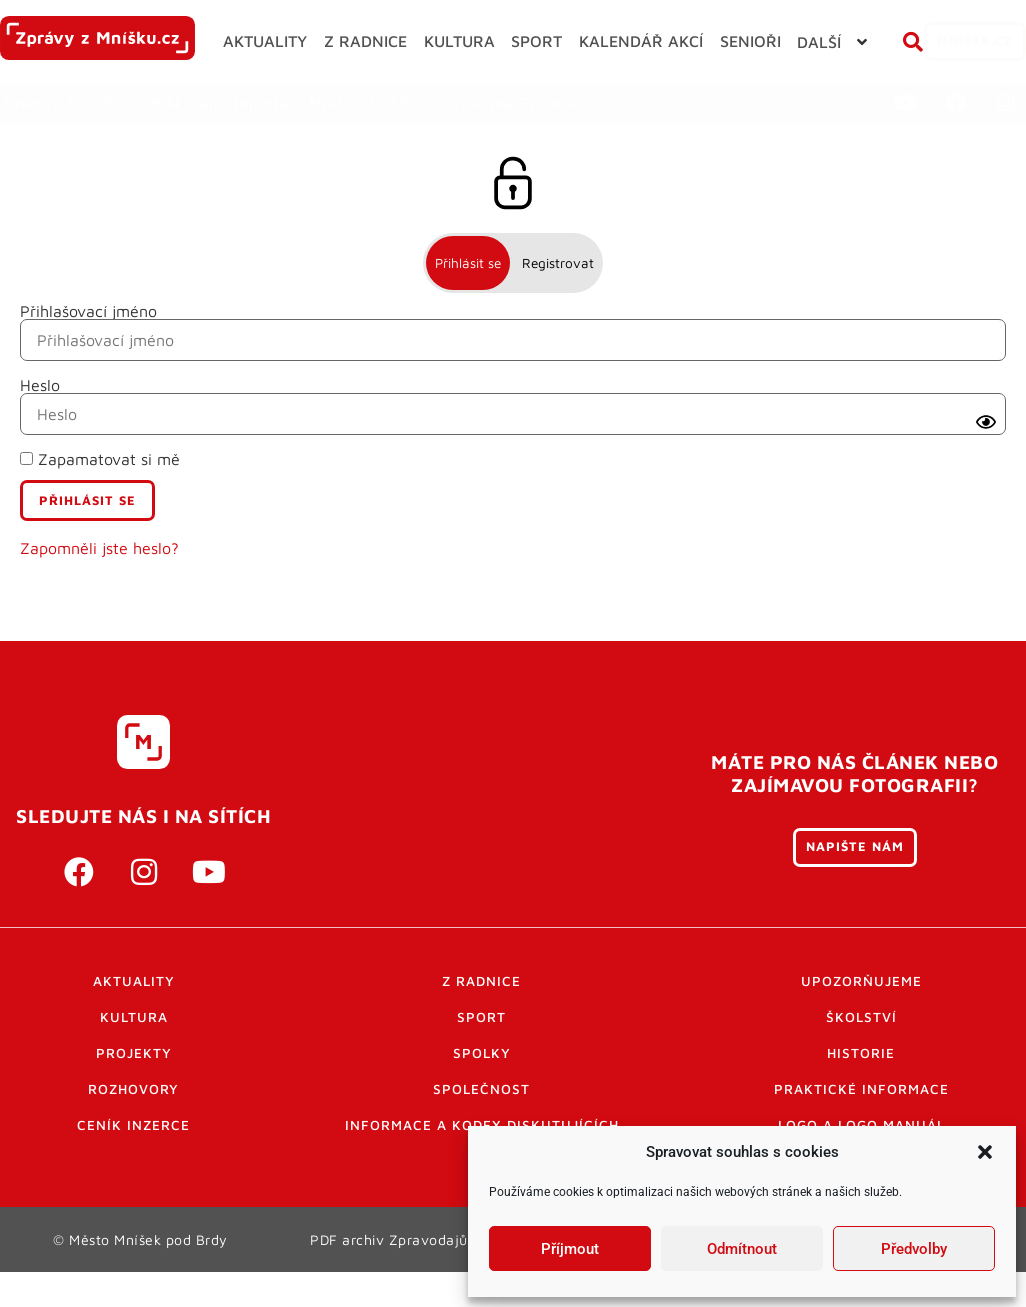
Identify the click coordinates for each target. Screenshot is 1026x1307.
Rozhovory (133, 1125)
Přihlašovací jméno (88, 348)
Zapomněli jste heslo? (99, 585)
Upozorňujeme (861, 1017)
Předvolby (914, 1249)
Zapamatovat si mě (100, 496)
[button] (985, 1152)
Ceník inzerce (133, 1161)
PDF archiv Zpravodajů (389, 1275)
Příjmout (570, 1249)
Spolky (482, 1089)
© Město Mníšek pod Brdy (141, 1275)
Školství (861, 1053)
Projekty (134, 1089)
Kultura (134, 1053)
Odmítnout (742, 1249)
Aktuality (134, 1017)
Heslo (40, 422)
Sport (481, 1053)
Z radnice (481, 1017)
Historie (861, 1089)
